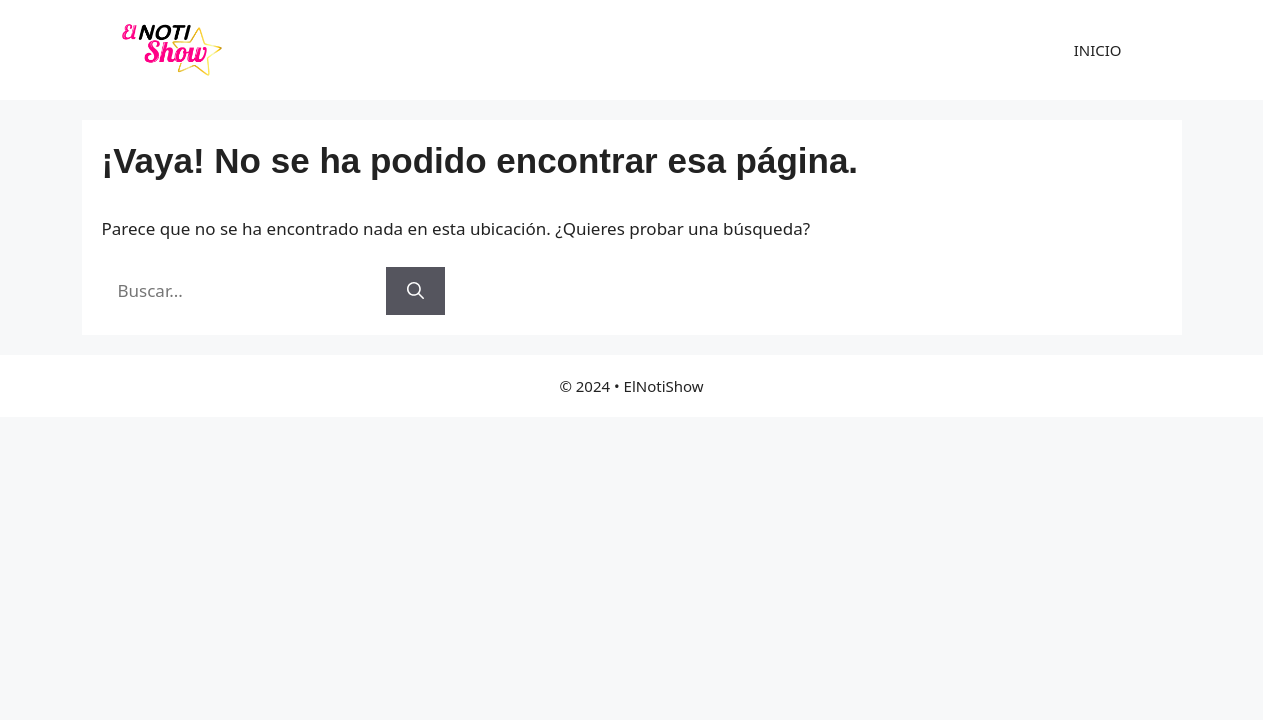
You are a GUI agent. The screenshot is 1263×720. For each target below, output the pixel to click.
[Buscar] (415, 291)
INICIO (1098, 50)
